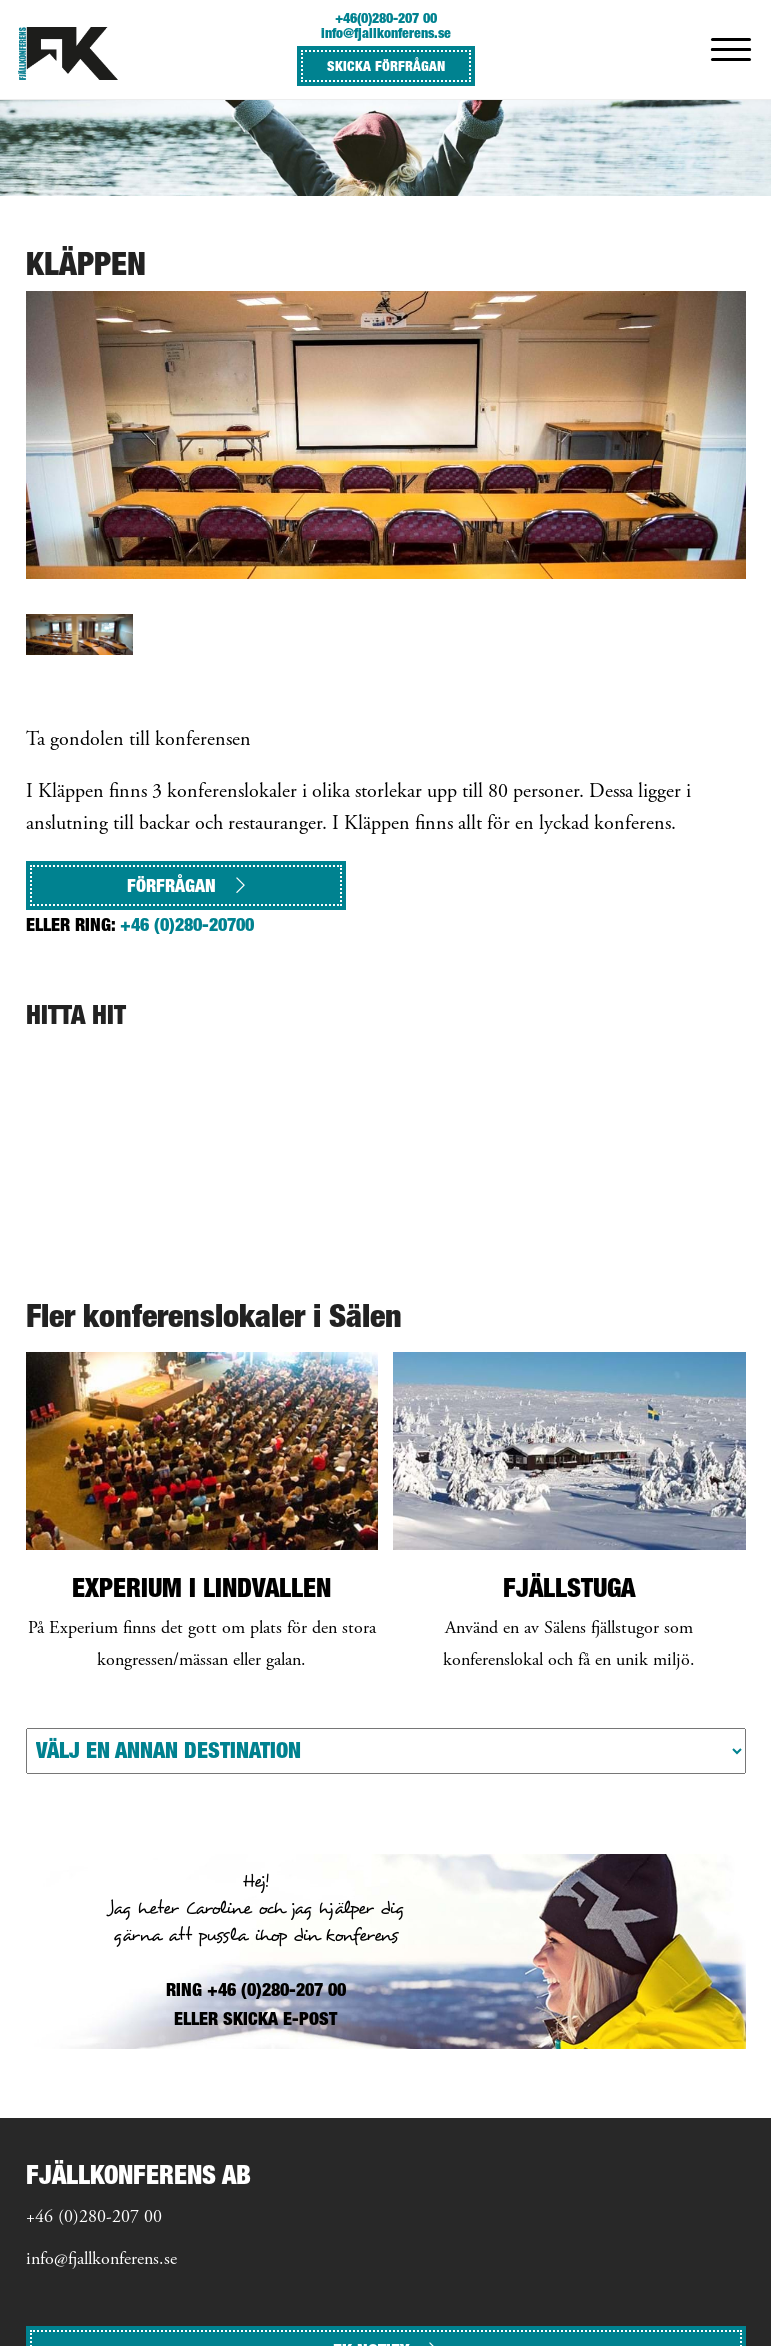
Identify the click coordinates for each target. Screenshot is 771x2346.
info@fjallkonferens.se (386, 32)
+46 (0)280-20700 (187, 924)
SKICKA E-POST (280, 2018)
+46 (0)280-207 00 (94, 2218)
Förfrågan (186, 885)
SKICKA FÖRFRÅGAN (386, 65)
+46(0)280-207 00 (386, 17)
